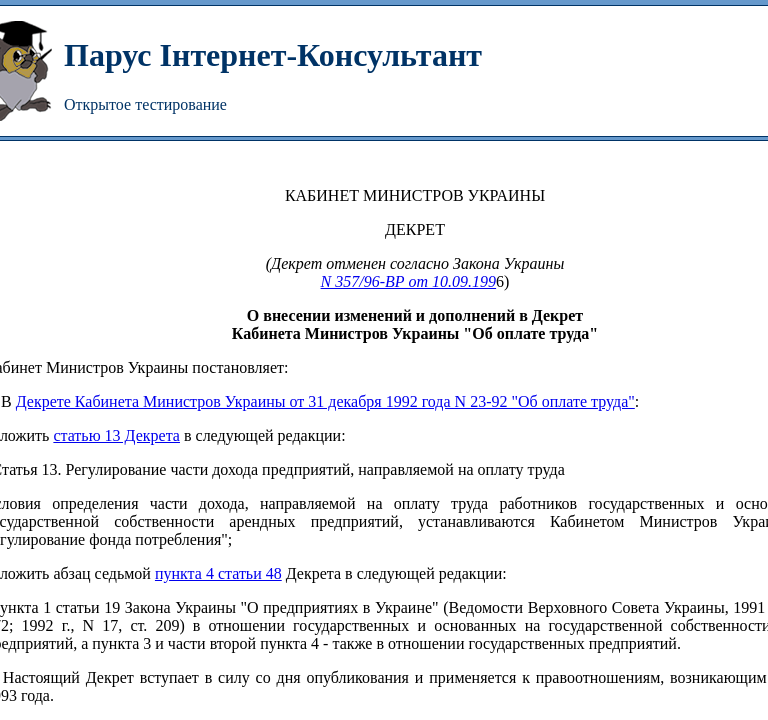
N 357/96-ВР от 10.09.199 (409, 281)
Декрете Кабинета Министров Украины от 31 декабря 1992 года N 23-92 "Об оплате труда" (325, 401)
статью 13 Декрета (116, 435)
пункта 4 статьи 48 (218, 573)
